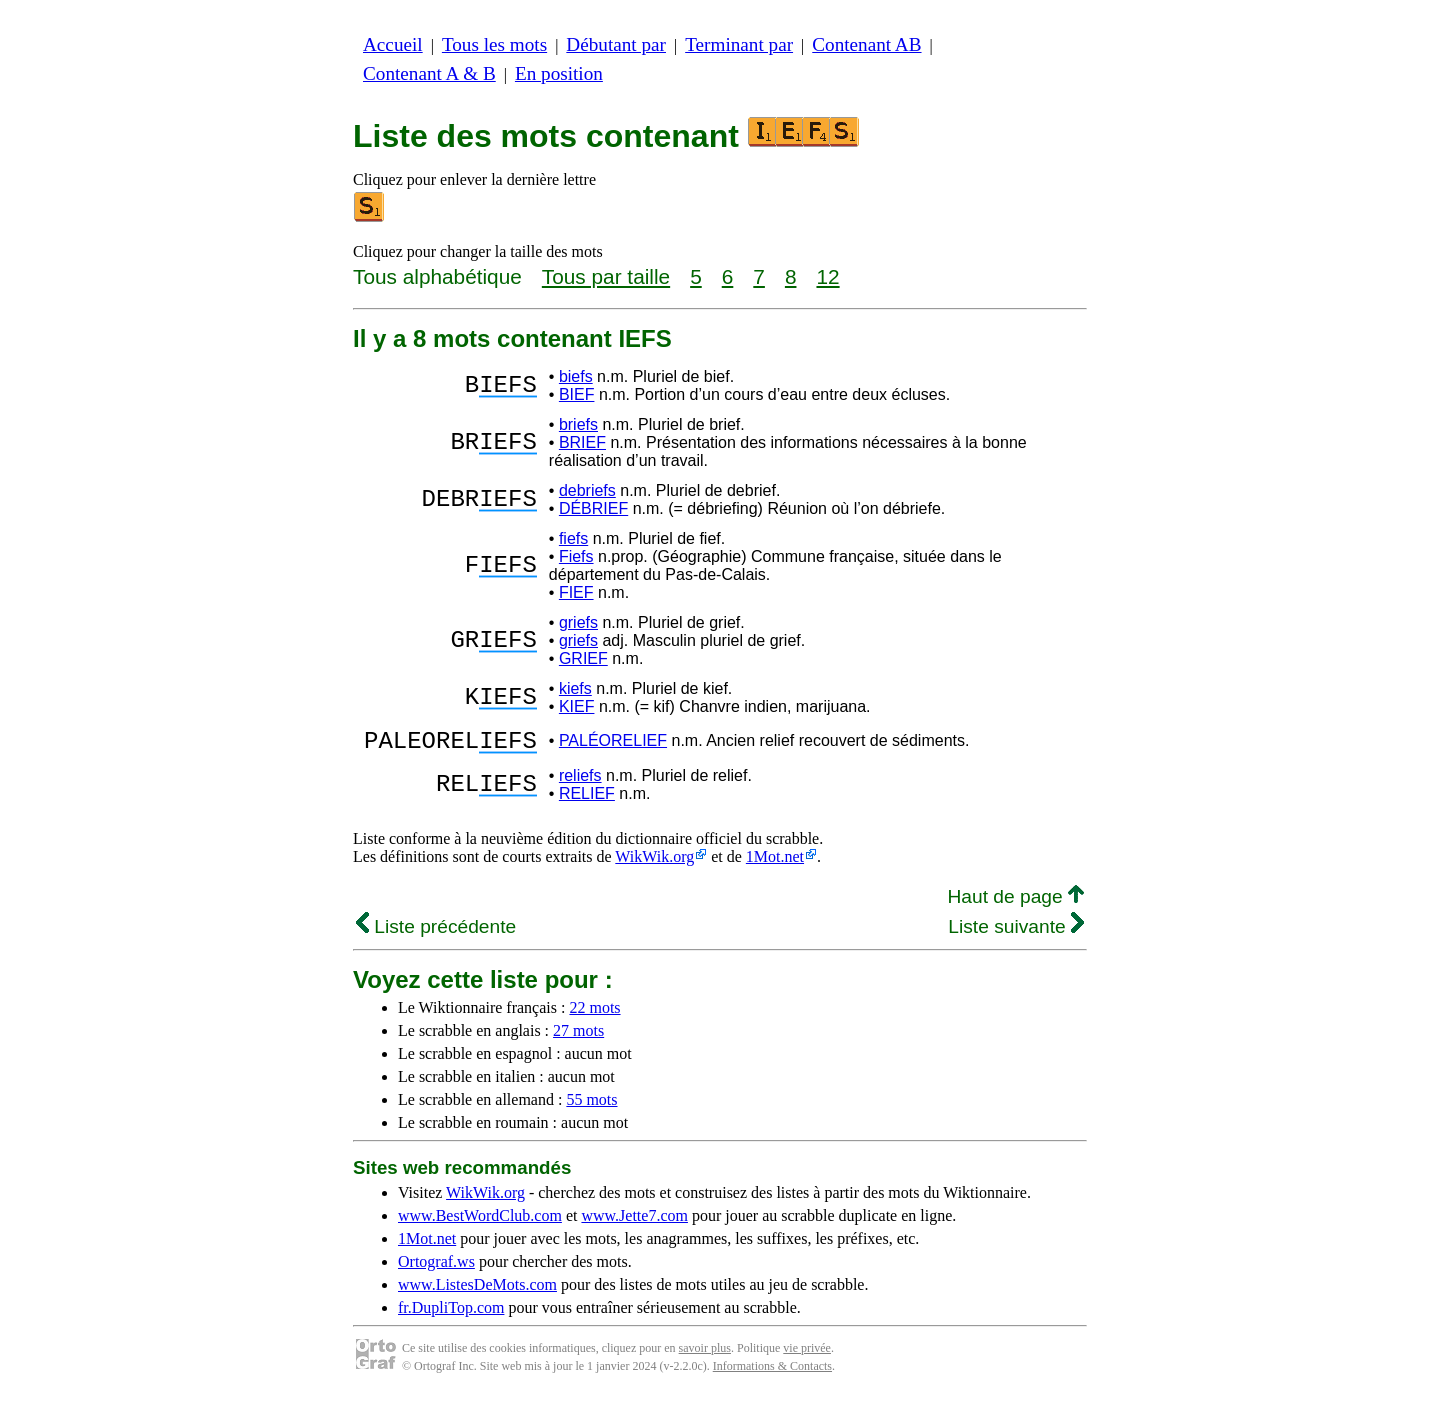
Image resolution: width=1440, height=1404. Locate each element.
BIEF (577, 394)
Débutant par (616, 44)
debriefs (587, 490)
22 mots (594, 1013)
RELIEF (587, 799)
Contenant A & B (429, 73)
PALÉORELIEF (613, 743)
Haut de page (1015, 902)
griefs (578, 622)
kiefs (575, 688)
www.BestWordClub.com (480, 1221)
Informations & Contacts (772, 1372)
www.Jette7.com (634, 1221)
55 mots (591, 1105)
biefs (576, 376)
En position (559, 73)
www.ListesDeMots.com (477, 1290)
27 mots (578, 1036)
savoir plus (705, 1354)
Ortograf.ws (436, 1267)
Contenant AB (866, 44)
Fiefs (576, 556)
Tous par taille (606, 276)
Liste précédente (436, 932)
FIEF (576, 592)
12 (827, 276)
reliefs (580, 781)
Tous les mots (494, 44)
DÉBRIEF (593, 508)
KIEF (577, 706)
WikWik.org (654, 862)
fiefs (573, 538)
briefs (578, 424)
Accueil (393, 44)
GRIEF (583, 658)
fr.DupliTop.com (451, 1313)
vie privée (807, 1354)
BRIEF (582, 442)
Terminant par (739, 44)
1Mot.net (775, 862)
